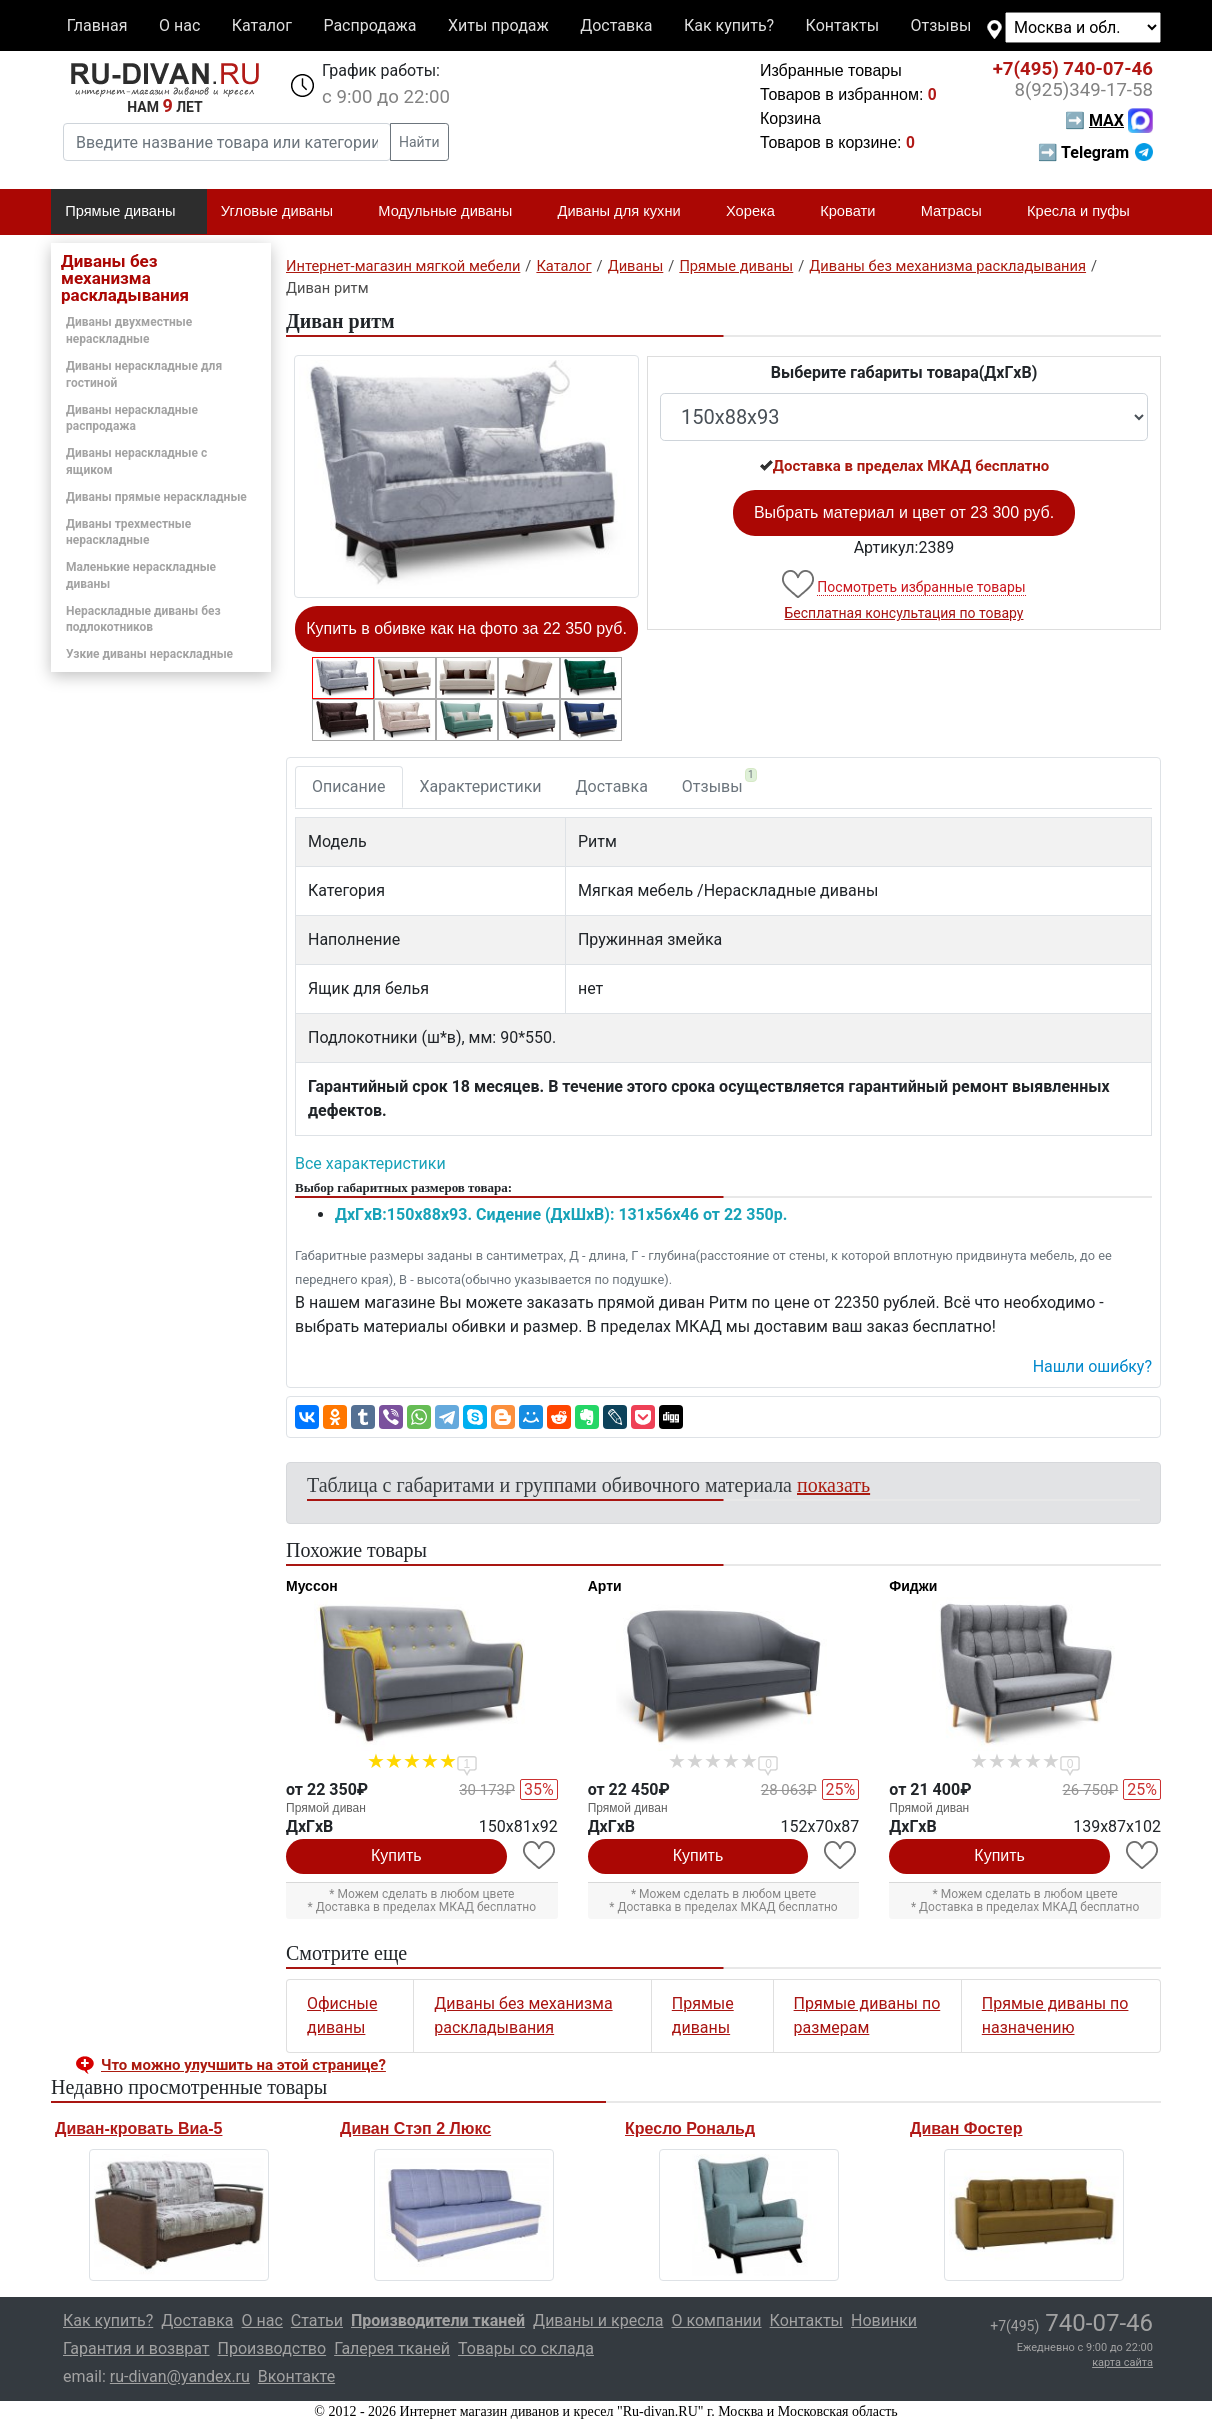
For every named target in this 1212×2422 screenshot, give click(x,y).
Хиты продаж (498, 25)
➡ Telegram (1095, 152)
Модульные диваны (453, 212)
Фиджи (913, 1586)
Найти (419, 142)
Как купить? (729, 25)
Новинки (884, 2320)
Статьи (317, 2320)
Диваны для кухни (628, 212)
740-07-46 (1073, 69)
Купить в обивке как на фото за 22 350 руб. (466, 628)
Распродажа (369, 25)
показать (833, 1485)
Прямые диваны (128, 212)
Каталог (262, 25)
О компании (716, 2320)
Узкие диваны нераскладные (149, 654)
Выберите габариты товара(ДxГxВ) (904, 372)
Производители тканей (438, 2320)
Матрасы (960, 212)
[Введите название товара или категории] (227, 142)
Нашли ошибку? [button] (1092, 1366)
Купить (396, 1855)
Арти (605, 1586)
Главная (97, 25)
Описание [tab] (349, 786)
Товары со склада (526, 2348)
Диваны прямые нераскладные (156, 497)
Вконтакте (296, 2376)
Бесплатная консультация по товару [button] (904, 613)
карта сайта (1122, 2362)
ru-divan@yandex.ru (180, 2376)
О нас (179, 25)
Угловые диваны (285, 212)
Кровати (856, 212)
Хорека (759, 212)
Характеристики (481, 786)
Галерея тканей (392, 2348)
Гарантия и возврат (136, 2348)
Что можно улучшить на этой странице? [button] (243, 2065)
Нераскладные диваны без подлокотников (143, 619)
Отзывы (941, 25)
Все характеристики (370, 1163)
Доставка (616, 25)
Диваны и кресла (598, 2320)
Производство (272, 2348)
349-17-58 (1083, 90)
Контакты (842, 25)
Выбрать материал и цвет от (904, 512)
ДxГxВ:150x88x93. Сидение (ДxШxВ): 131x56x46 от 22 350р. (561, 1214)
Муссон (312, 1586)
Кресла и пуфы (1087, 212)
